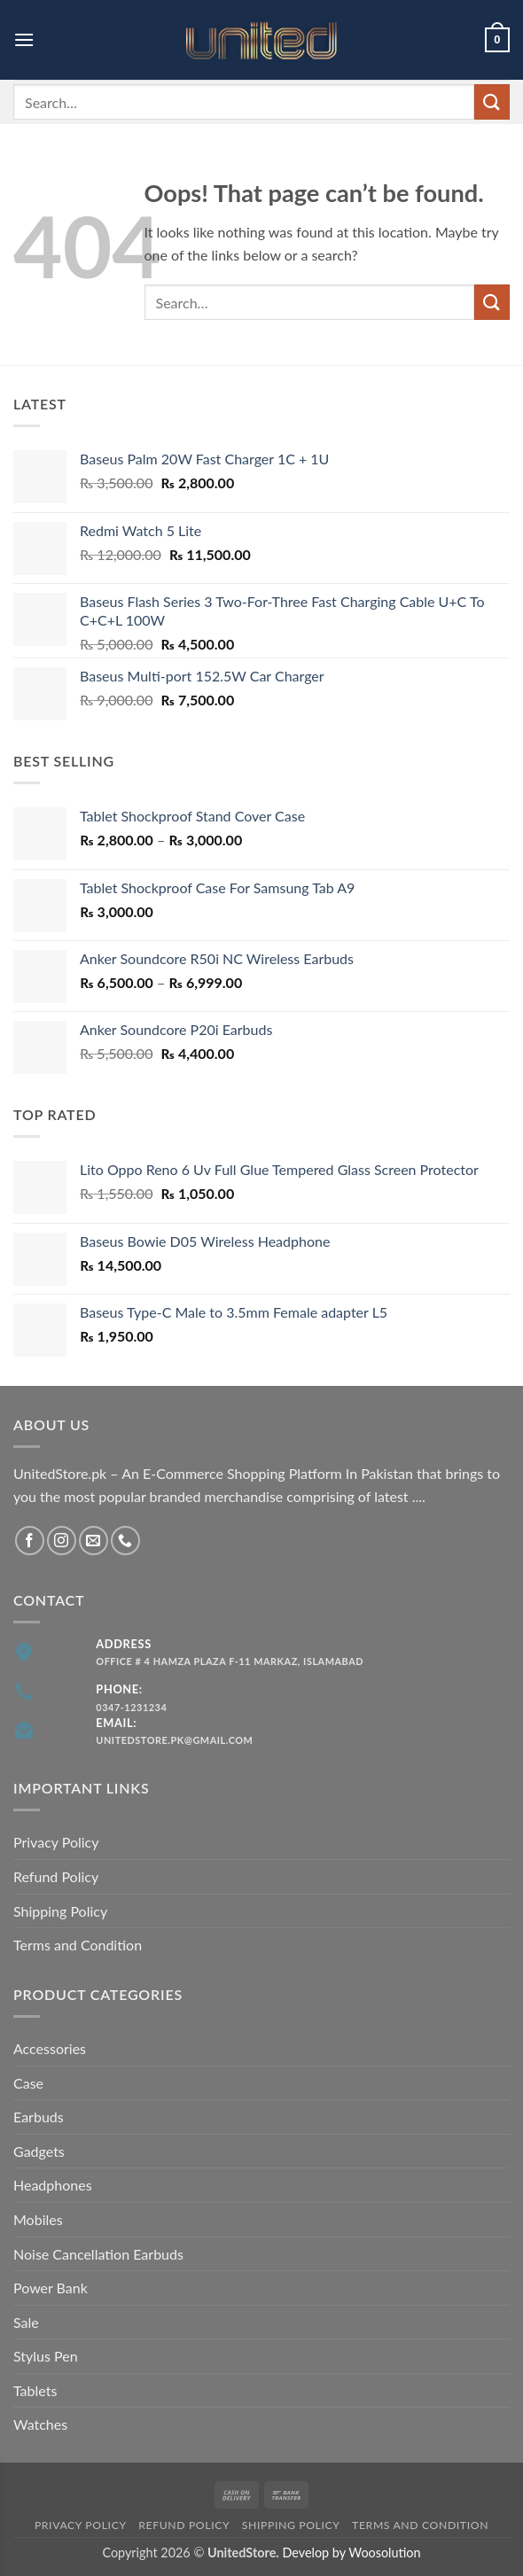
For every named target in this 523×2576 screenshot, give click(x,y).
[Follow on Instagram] (61, 1540)
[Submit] (492, 101)
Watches (40, 2424)
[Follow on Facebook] (29, 1540)
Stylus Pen (45, 2355)
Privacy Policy (56, 1841)
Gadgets (39, 2151)
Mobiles (38, 2219)
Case (28, 2082)
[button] (24, 39)
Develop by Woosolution (351, 2552)
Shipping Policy (60, 1911)
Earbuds (38, 2116)
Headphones (52, 2184)
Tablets (35, 2390)
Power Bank (50, 2287)
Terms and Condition (77, 1944)
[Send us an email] (93, 1540)
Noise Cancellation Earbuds (98, 2253)
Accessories (49, 2048)
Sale (26, 2322)
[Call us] (125, 1540)
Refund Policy (55, 1876)
